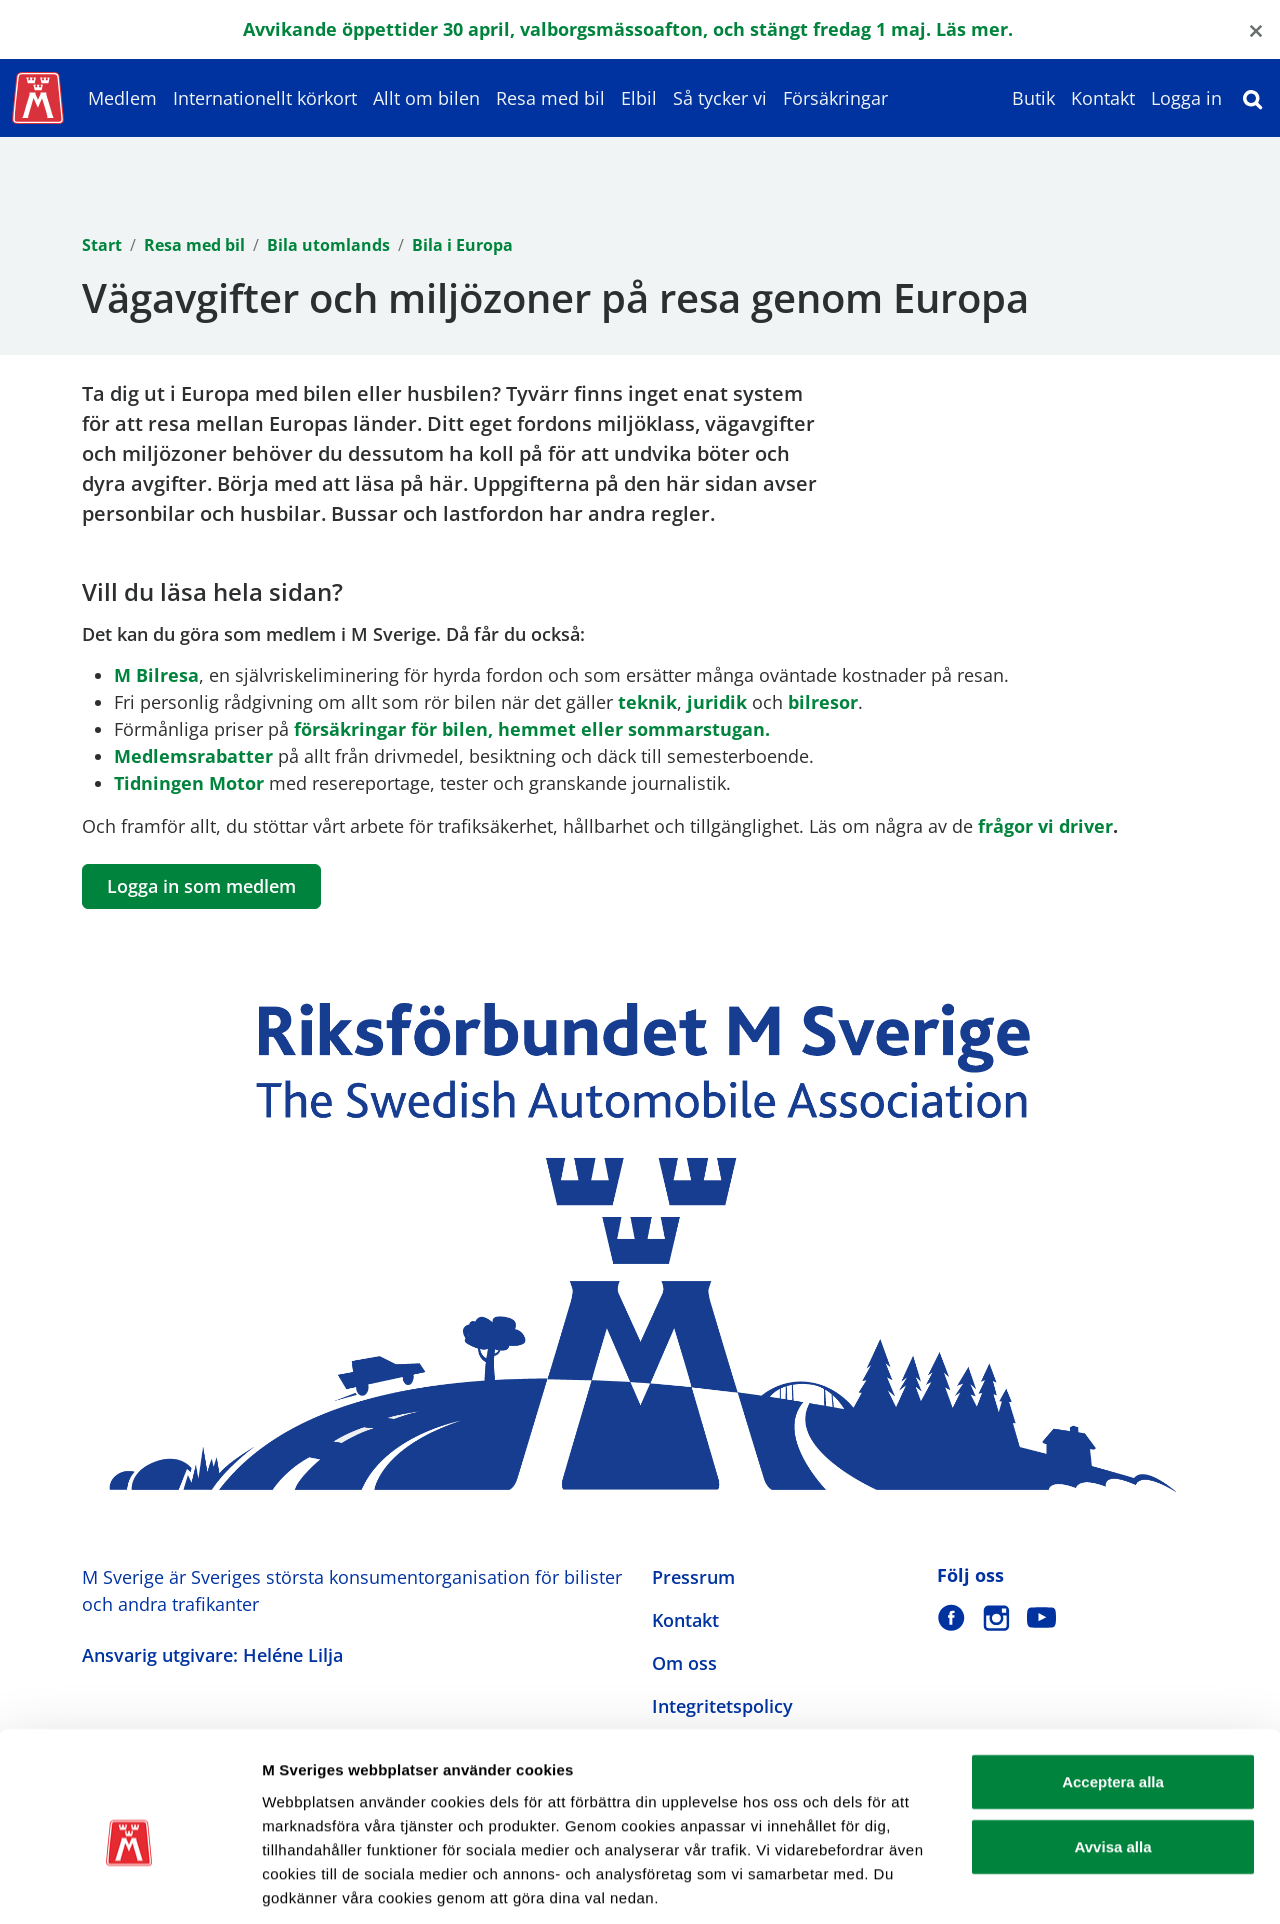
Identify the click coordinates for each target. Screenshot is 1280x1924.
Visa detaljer (1086, 1884)
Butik (1033, 98)
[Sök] (1253, 98)
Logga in (1186, 98)
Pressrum (693, 1577)
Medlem (122, 98)
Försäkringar (835, 98)
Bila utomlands (328, 245)
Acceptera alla (1113, 1687)
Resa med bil (550, 98)
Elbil (639, 98)
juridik (717, 702)
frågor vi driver (1045, 826)
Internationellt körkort (265, 98)
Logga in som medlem (201, 886)
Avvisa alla (1113, 1753)
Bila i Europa (462, 245)
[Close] (1256, 29)
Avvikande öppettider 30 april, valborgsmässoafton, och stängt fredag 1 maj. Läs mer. (628, 29)
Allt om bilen (426, 98)
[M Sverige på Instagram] (996, 1617)
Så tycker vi (720, 98)
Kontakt (1103, 98)
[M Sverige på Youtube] (1041, 1617)
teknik (647, 702)
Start (102, 245)
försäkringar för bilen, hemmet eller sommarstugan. (532, 729)
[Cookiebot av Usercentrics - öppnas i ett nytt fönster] (129, 1885)
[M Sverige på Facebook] (951, 1617)
